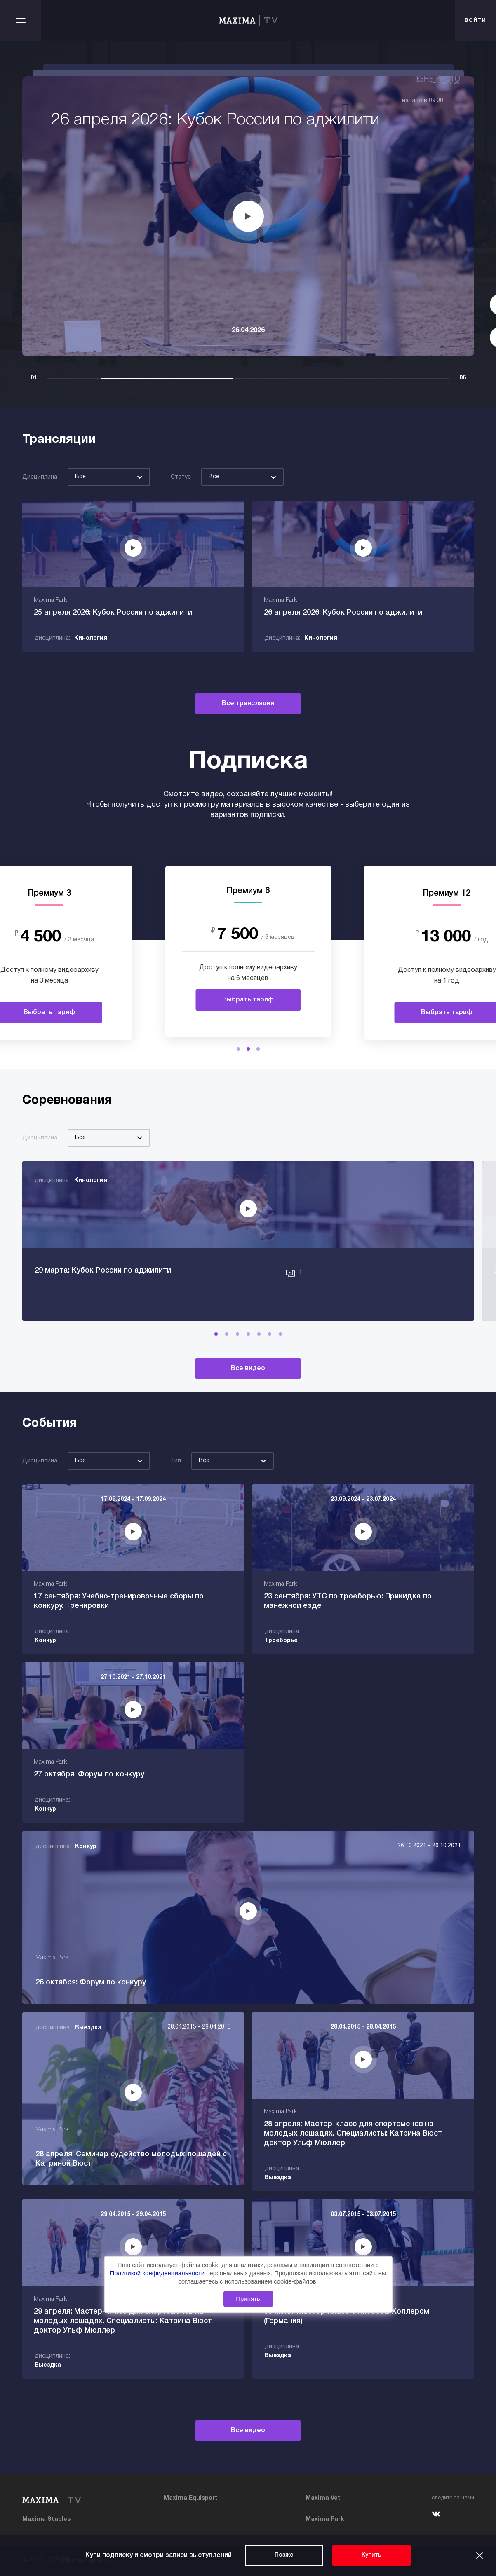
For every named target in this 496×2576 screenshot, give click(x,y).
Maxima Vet (323, 2498)
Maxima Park (325, 2519)
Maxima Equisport (191, 2498)
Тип (176, 1461)
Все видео (248, 1368)
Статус (181, 477)
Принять (248, 2298)
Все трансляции (248, 704)
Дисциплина (39, 477)
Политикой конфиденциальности (158, 2273)
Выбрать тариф (248, 1000)
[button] (238, 1049)
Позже (284, 2555)
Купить (371, 2555)
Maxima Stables (46, 2519)
